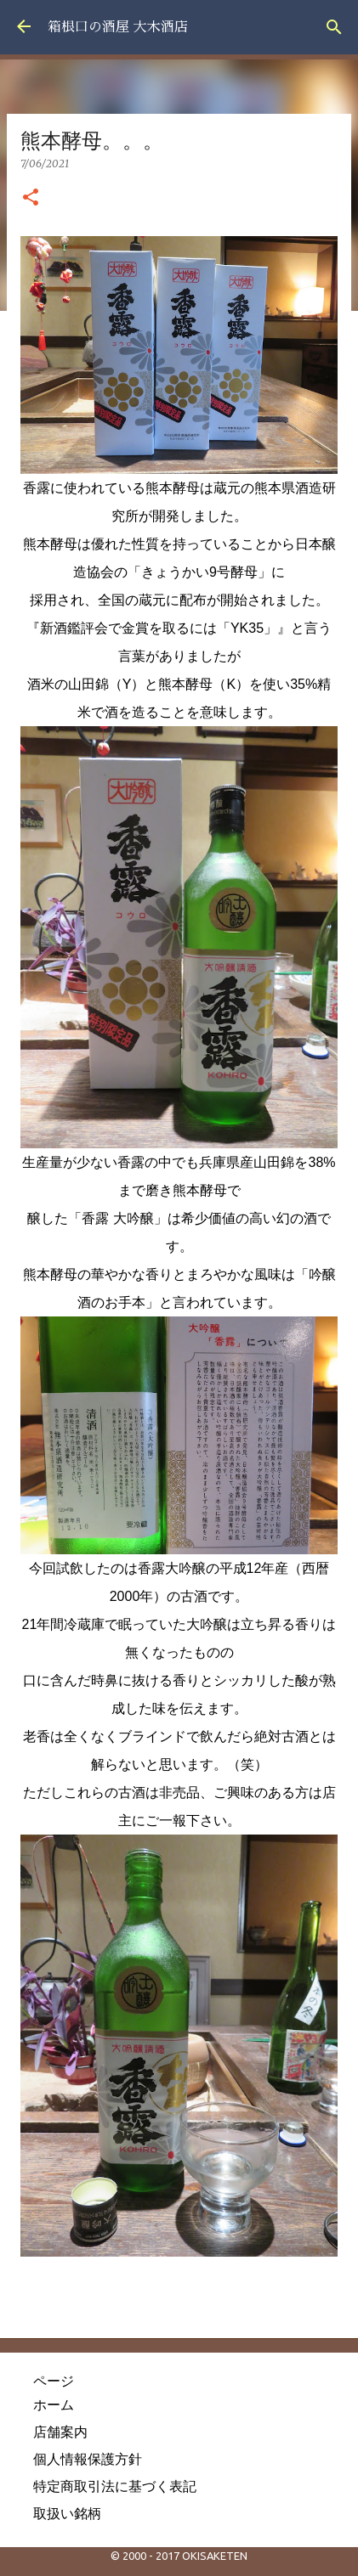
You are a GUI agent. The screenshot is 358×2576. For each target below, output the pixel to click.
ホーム (53, 2404)
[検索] (334, 27)
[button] (30, 198)
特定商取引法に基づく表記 (114, 2485)
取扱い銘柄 (67, 2513)
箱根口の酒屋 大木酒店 (118, 27)
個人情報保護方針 (87, 2458)
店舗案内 (60, 2431)
